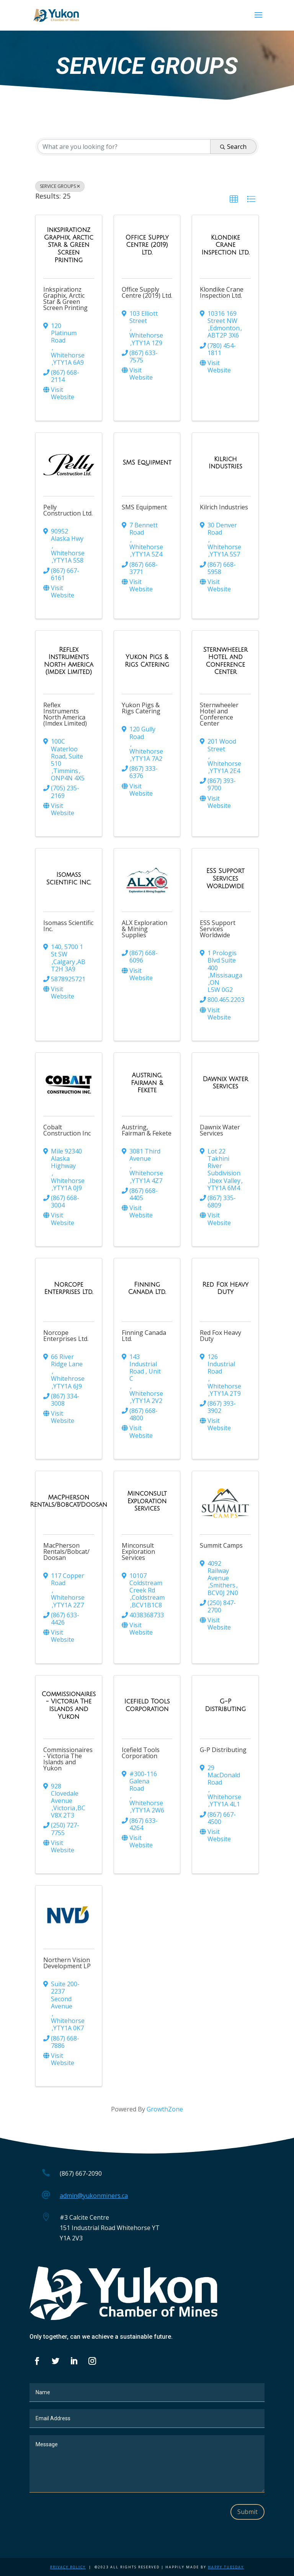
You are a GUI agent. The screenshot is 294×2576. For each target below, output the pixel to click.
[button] (234, 199)
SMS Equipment (144, 507)
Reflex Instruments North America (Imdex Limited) (65, 714)
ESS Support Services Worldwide (217, 928)
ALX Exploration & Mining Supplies (144, 928)
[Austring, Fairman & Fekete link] (147, 1083)
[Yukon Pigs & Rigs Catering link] (147, 660)
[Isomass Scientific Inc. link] (68, 878)
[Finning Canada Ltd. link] (147, 1288)
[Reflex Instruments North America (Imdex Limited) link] (68, 661)
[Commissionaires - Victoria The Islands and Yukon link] (68, 1705)
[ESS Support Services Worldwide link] (225, 878)
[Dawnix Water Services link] (225, 1082)
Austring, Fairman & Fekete (147, 1130)
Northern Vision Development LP (67, 1963)
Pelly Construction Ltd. (68, 510)
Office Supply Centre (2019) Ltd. (147, 292)
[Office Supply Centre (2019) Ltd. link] (147, 245)
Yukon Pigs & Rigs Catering (141, 708)
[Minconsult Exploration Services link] (147, 1501)
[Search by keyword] (124, 146)
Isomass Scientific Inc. (68, 925)
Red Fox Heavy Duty (220, 1335)
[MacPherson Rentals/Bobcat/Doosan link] (68, 1501)
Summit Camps (221, 1545)
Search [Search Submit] (233, 146)
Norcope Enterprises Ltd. (65, 1335)
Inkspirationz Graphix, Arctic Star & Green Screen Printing (65, 298)
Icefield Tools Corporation (141, 1753)
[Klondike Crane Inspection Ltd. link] (225, 245)
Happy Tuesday (226, 2567)
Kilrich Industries (224, 507)
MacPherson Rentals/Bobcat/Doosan (66, 1551)
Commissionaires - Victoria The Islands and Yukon (68, 1759)
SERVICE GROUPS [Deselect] (60, 186)
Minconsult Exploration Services (138, 1551)
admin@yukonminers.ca (94, 2195)
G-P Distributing (223, 1750)
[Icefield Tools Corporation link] (147, 1705)
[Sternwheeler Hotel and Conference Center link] (225, 661)
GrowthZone (165, 2109)
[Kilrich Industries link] (225, 462)
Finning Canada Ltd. (144, 1335)
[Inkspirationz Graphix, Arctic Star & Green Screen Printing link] (68, 245)
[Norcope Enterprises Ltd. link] (68, 1288)
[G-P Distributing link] (225, 1705)
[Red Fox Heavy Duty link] (225, 1288)
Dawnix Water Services (220, 1130)
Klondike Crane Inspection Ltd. (221, 292)
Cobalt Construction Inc (67, 1130)
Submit (247, 2511)
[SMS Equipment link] (146, 463)
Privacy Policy (68, 2567)
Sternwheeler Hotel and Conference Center (219, 714)
